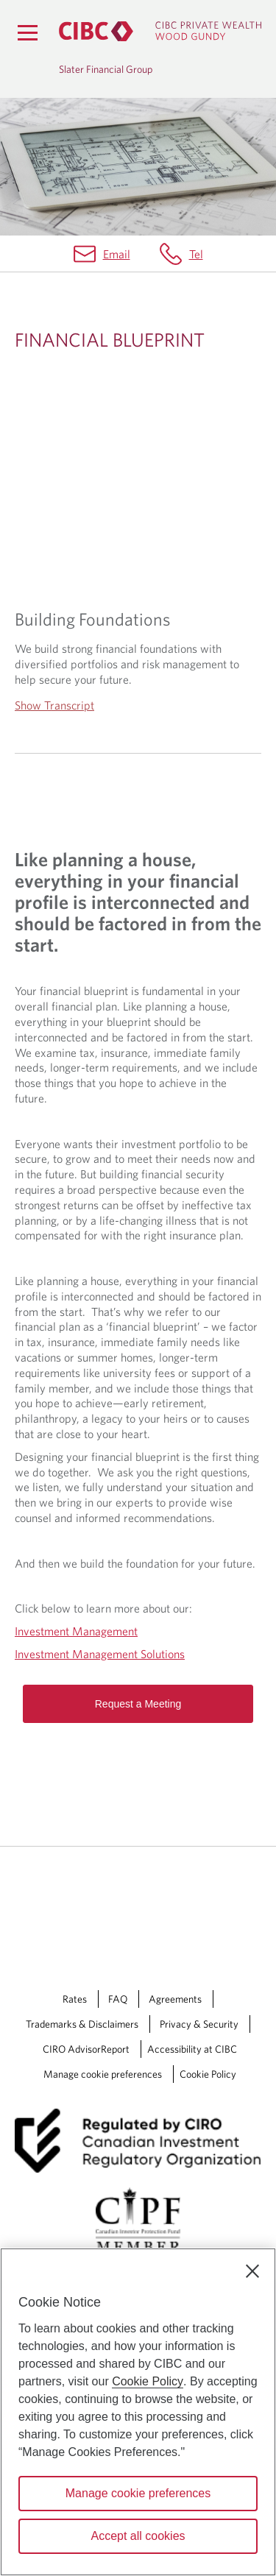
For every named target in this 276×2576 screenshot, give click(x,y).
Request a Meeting (138, 1704)
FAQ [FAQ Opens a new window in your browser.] (117, 1999)
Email (116, 254)
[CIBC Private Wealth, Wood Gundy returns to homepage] (160, 31)
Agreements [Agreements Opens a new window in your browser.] (175, 1999)
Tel (196, 254)
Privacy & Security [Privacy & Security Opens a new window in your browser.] (199, 2024)
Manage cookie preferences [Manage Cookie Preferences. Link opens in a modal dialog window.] (102, 2074)
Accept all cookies (138, 2536)
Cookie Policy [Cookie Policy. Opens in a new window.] (147, 2381)
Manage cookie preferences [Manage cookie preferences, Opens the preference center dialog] (138, 2493)
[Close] (252, 2271)
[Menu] (27, 32)
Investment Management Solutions (100, 1653)
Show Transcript (54, 705)
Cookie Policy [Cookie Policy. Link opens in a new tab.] (208, 2074)
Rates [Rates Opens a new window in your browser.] (75, 1999)
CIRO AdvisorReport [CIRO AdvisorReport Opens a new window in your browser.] (86, 2049)
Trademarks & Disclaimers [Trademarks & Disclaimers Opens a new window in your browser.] (82, 2024)
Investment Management (76, 1631)
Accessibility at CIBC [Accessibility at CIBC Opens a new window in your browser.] (192, 2049)
